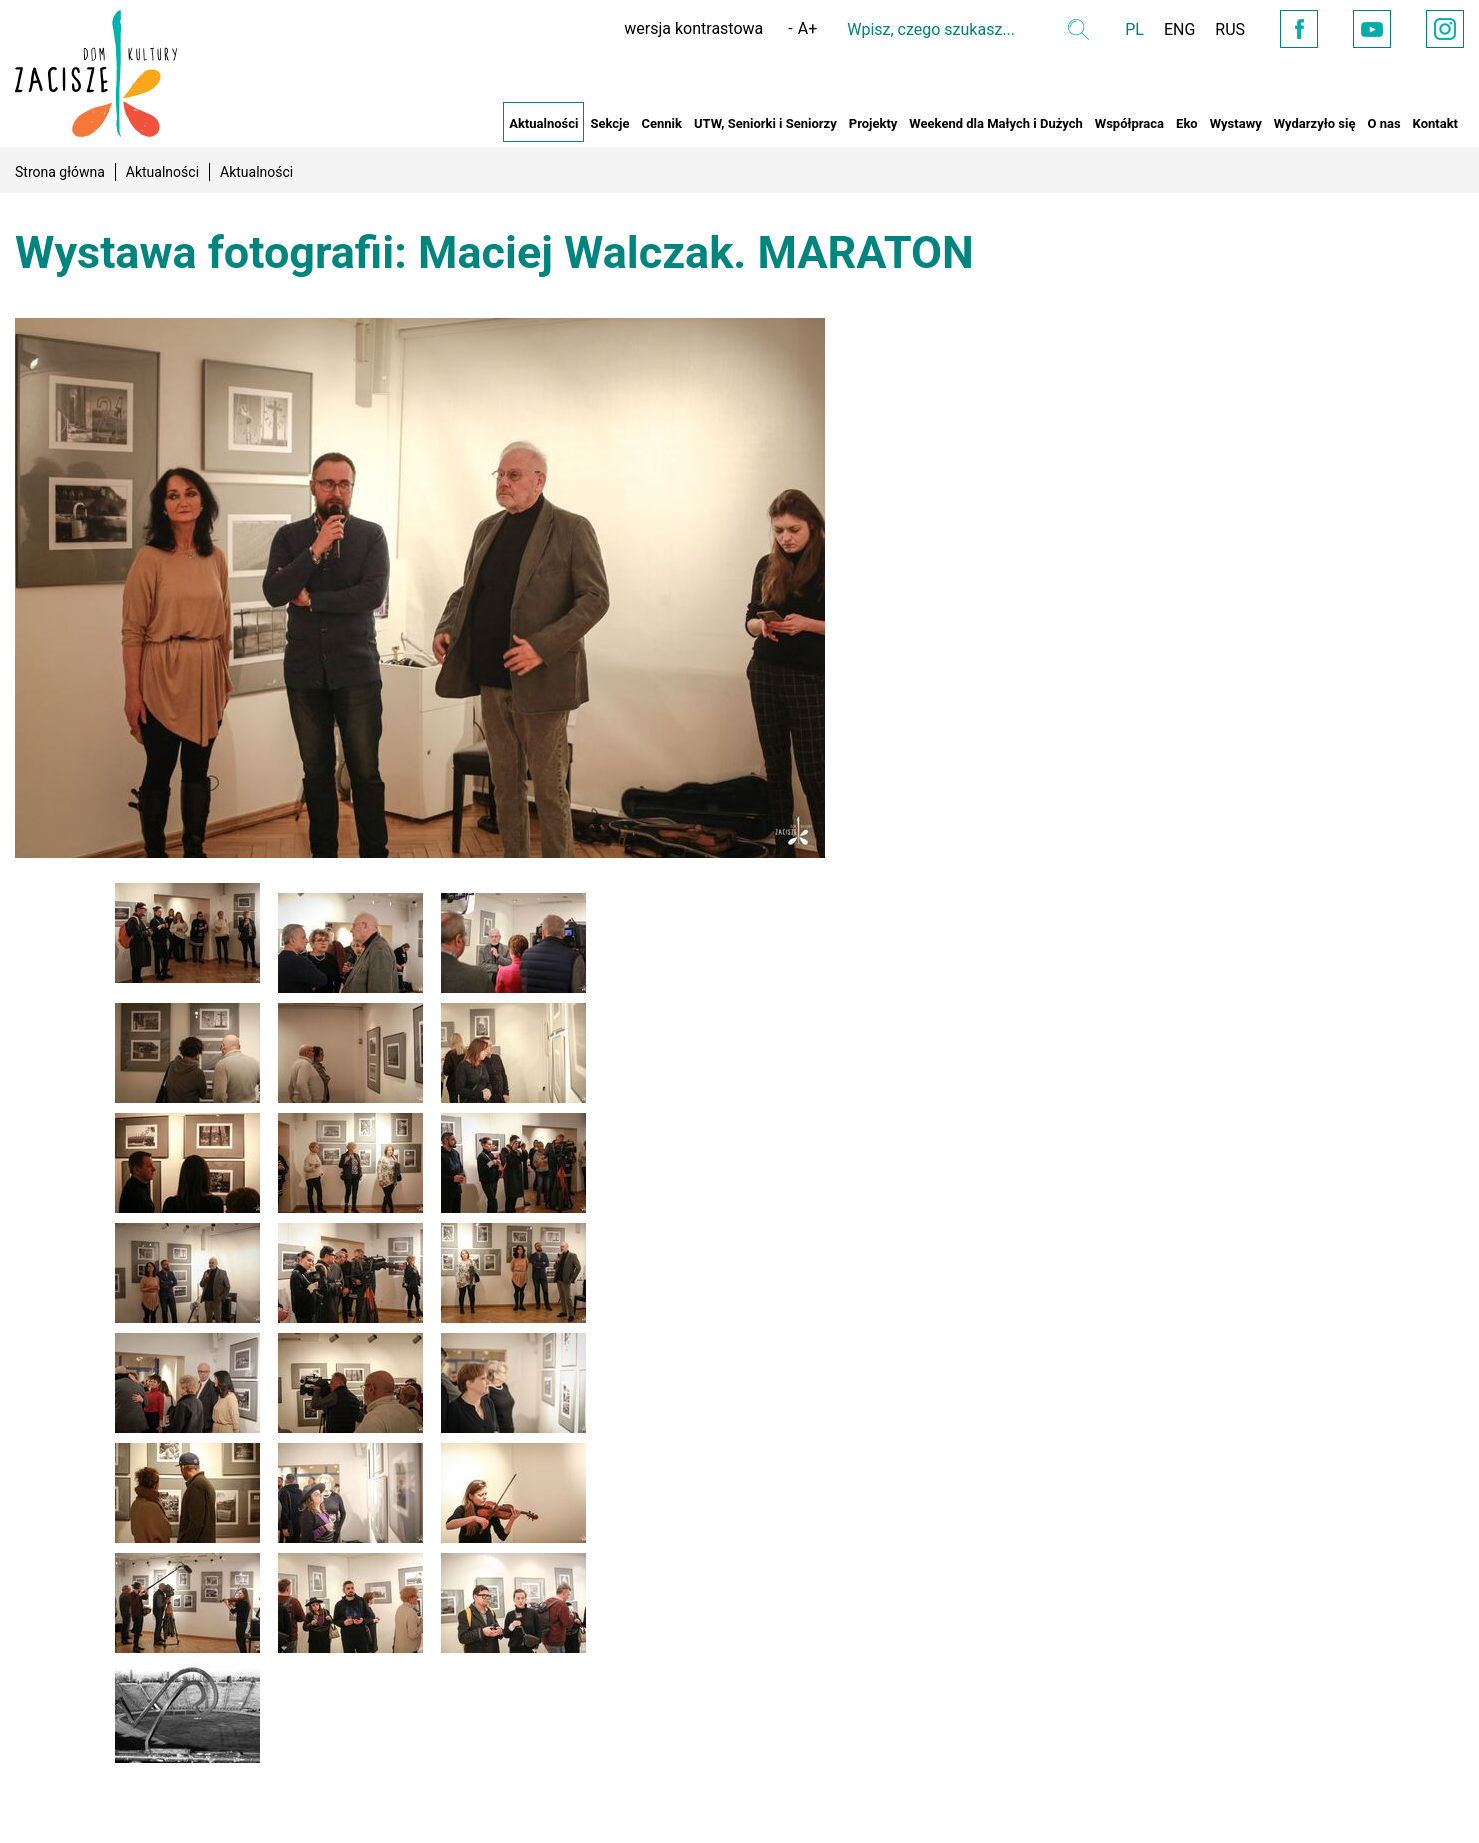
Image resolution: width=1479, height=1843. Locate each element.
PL (1134, 29)
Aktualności (543, 123)
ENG (1179, 29)
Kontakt (1435, 123)
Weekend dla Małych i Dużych (995, 123)
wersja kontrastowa (693, 28)
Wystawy (1236, 123)
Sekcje (609, 123)
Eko (1187, 123)
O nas (1383, 123)
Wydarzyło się (1315, 123)
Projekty (873, 123)
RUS (1230, 29)
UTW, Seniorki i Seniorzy (765, 123)
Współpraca (1129, 123)
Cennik (661, 123)
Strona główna (60, 172)
